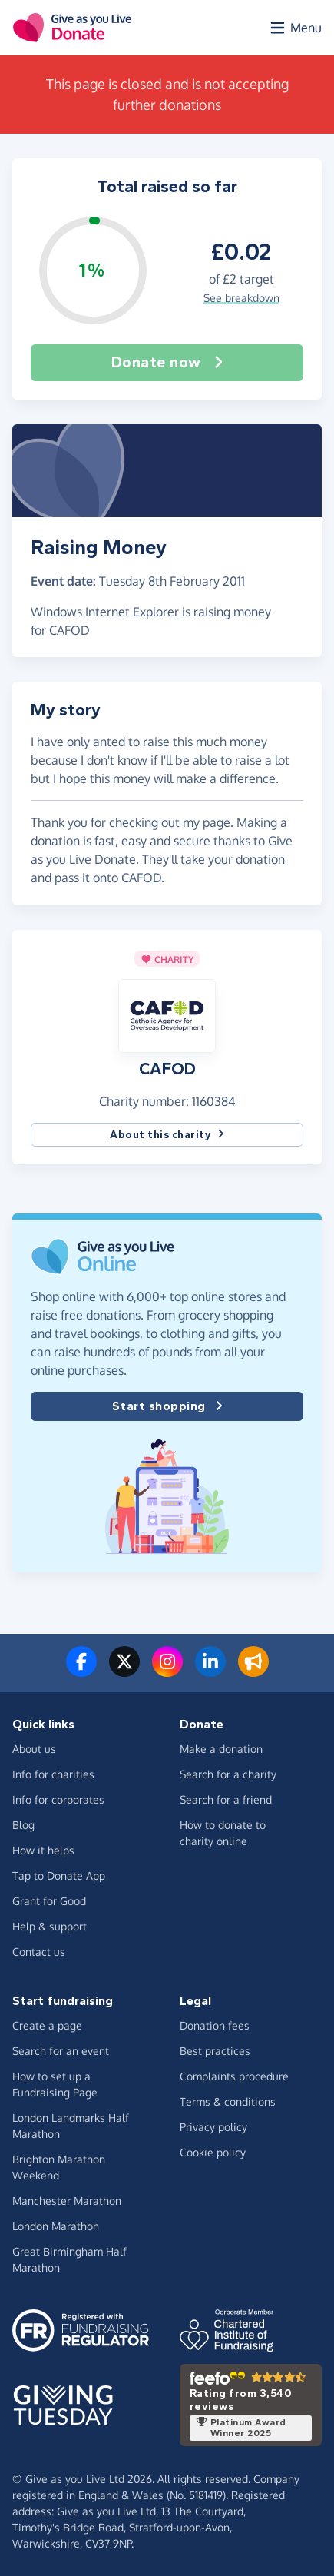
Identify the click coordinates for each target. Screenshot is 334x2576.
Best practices (215, 2050)
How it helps (43, 1850)
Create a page (47, 2025)
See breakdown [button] (241, 297)
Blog (23, 1824)
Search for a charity (228, 1774)
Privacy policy (213, 2126)
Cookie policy (213, 2152)
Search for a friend (226, 1799)
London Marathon (55, 2225)
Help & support (49, 1926)
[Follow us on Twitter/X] (124, 1670)
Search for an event (60, 2050)
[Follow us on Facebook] (81, 1670)
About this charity (167, 1135)
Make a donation (221, 1748)
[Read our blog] (253, 1670)
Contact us (38, 1951)
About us (34, 1748)
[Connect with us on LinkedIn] (210, 1670)
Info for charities (53, 1774)
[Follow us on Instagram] (167, 1670)
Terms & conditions (228, 2101)
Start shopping (167, 1406)
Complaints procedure (234, 2076)
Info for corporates (58, 1799)
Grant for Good (49, 1900)
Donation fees (215, 2025)
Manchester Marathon (66, 2200)
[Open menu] (295, 27)
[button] (167, 1015)
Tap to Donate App (58, 1875)
